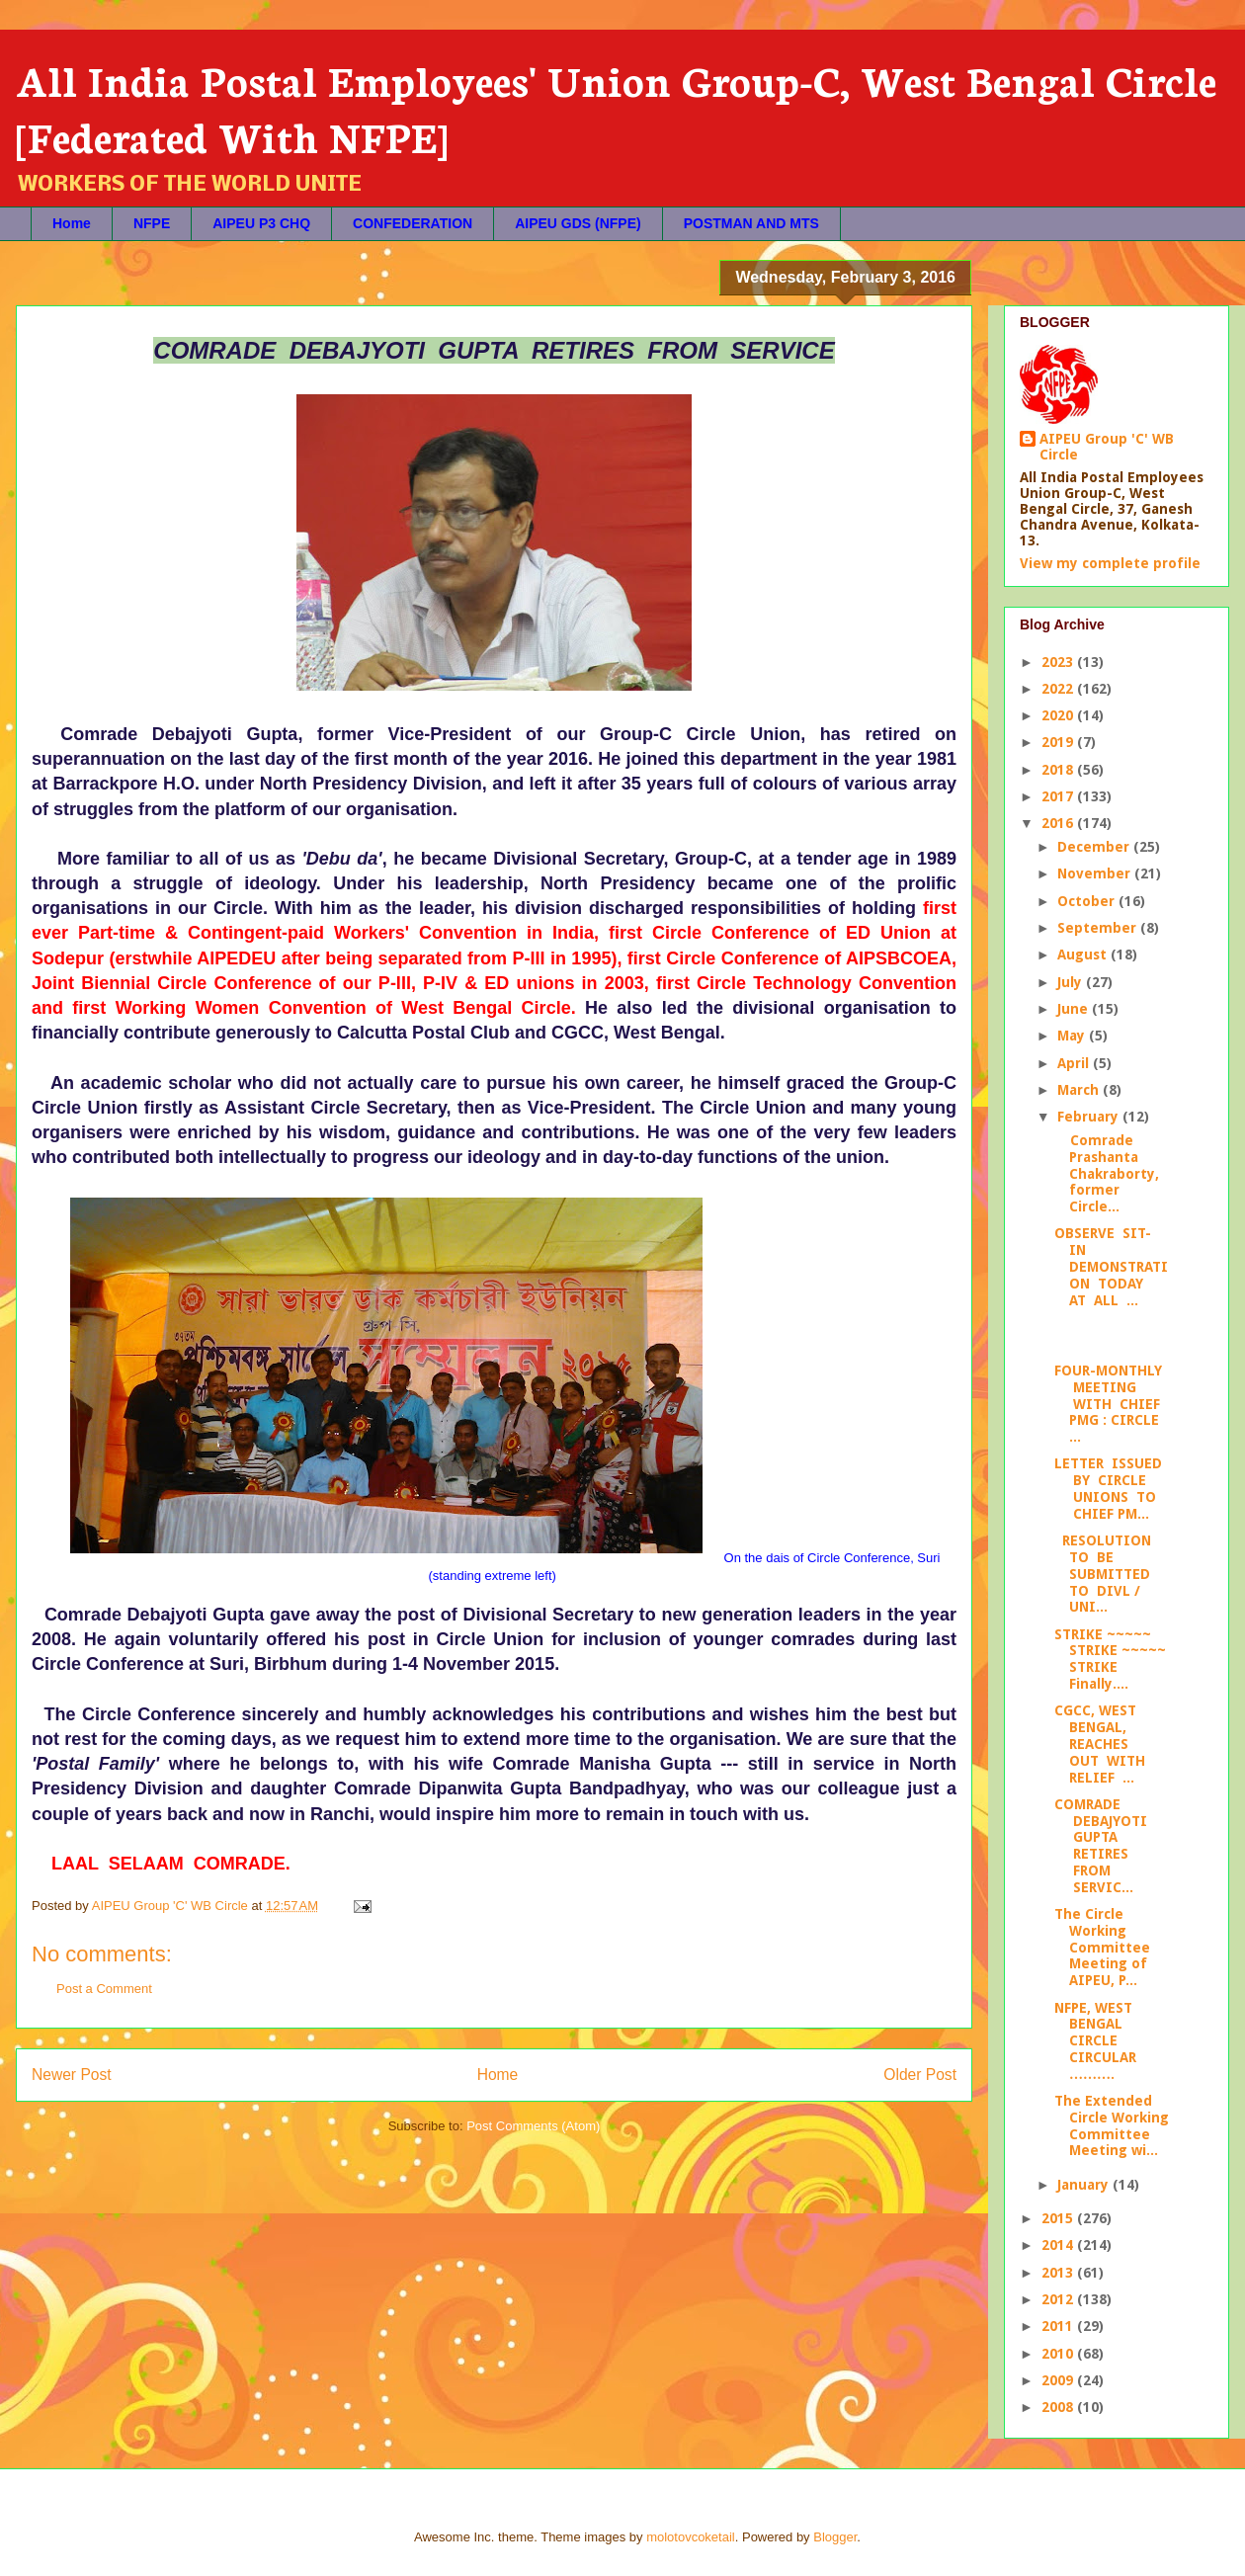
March (1080, 1090)
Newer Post (72, 2074)
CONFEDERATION (412, 223)
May (1073, 1035)
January (1085, 2185)
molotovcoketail (690, 2537)
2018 (1059, 770)
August (1084, 954)
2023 (1059, 662)
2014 (1059, 2245)
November (1095, 873)
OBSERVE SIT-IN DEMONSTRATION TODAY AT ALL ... (1111, 1266)
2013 (1059, 2273)
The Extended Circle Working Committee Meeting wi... (1111, 2125)
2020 (1059, 715)
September (1098, 928)
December (1095, 847)
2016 (1059, 823)
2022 (1059, 689)
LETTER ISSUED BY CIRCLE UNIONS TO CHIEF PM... (1108, 1488)
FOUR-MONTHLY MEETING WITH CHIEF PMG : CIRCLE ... (1108, 1404)
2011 (1059, 2326)
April (1075, 1063)
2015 (1059, 2218)
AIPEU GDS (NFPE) (578, 223)
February (1089, 1116)
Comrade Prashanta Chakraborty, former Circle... (1106, 1173)
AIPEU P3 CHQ (261, 223)
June (1074, 1009)
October (1088, 901)
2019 (1059, 742)
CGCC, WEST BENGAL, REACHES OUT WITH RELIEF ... (1101, 1744)
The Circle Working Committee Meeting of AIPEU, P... (1102, 1947)
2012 (1059, 2299)
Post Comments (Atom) (533, 2126)
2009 (1059, 2380)
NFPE (151, 223)
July (1071, 982)
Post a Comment (104, 1988)
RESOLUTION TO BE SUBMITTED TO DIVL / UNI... (1104, 1574)
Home (71, 223)
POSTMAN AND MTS (751, 223)
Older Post (919, 2074)
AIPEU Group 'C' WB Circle (1106, 446)
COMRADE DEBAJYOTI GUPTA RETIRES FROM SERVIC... (1100, 1845)
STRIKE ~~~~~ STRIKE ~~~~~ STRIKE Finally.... (1110, 1659)
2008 (1059, 2407)
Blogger (835, 2537)
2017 (1059, 796)
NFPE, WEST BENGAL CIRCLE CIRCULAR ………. (1095, 2041)
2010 (1059, 2354)
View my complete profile (1110, 563)
